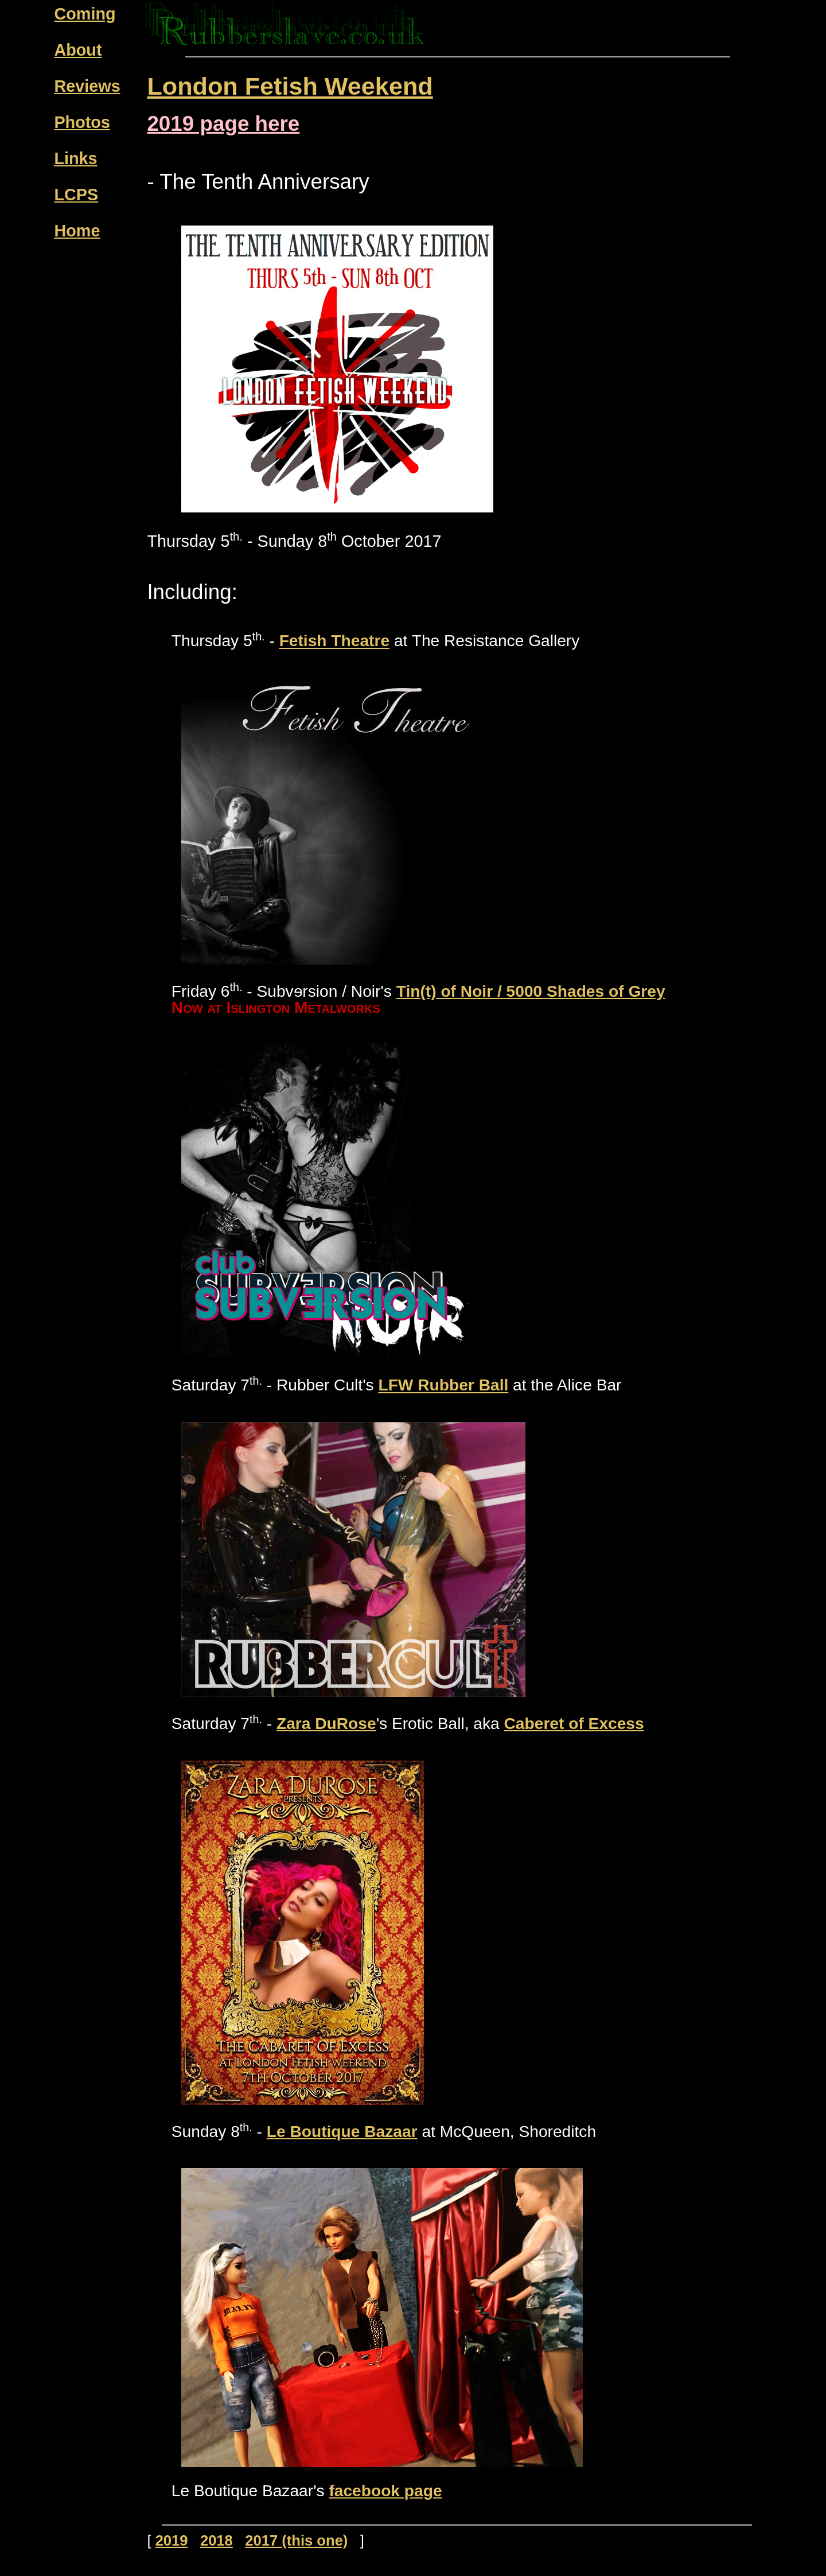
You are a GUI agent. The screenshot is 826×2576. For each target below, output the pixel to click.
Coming (84, 14)
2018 (216, 2540)
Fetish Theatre (334, 641)
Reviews (87, 86)
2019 (171, 2540)
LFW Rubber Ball (443, 1385)
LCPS (76, 194)
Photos (82, 122)
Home (77, 231)
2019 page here (223, 123)
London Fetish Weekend (290, 86)
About (78, 50)
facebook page (385, 2491)
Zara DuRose (326, 1723)
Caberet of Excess (574, 1723)
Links (75, 158)
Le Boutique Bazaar (342, 2131)
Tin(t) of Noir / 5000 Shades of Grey (530, 991)
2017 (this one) (296, 2540)
